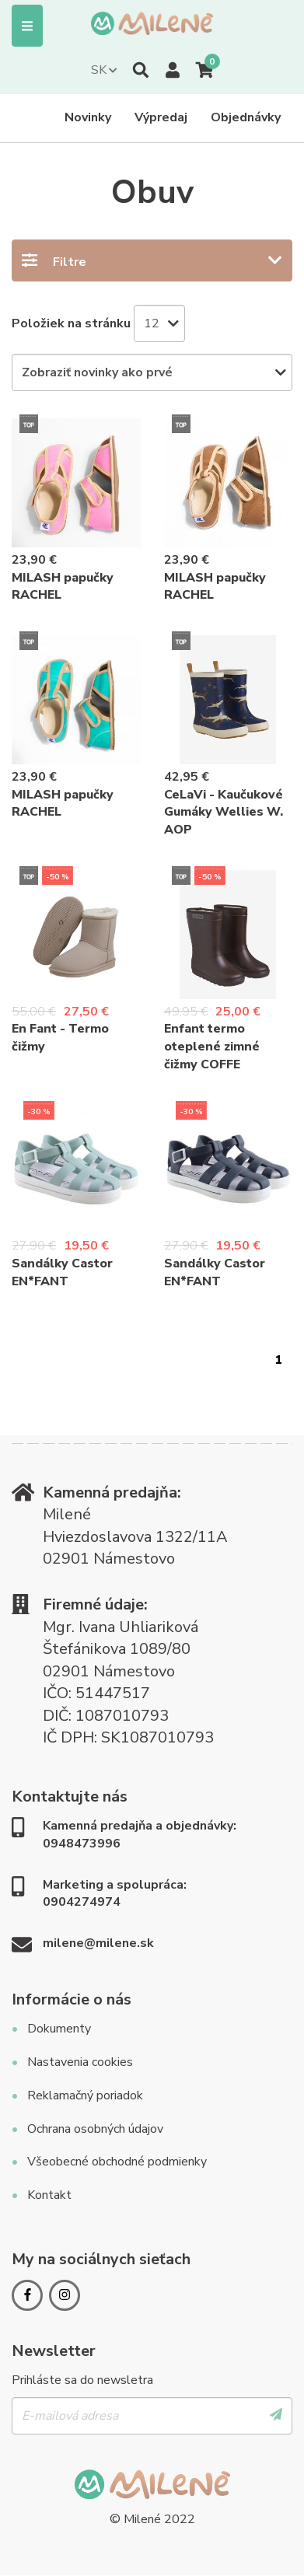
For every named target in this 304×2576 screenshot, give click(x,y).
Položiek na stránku (71, 323)
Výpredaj (161, 117)
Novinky (88, 117)
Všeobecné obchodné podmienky (117, 2161)
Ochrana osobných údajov (95, 2128)
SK (99, 70)
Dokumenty (59, 2028)
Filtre (69, 262)
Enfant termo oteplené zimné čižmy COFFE (212, 1046)
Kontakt (49, 2195)
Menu (27, 25)
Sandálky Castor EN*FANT (62, 1272)
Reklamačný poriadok (85, 2095)
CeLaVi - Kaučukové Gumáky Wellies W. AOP (223, 812)
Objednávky (246, 117)
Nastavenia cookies (80, 2062)
